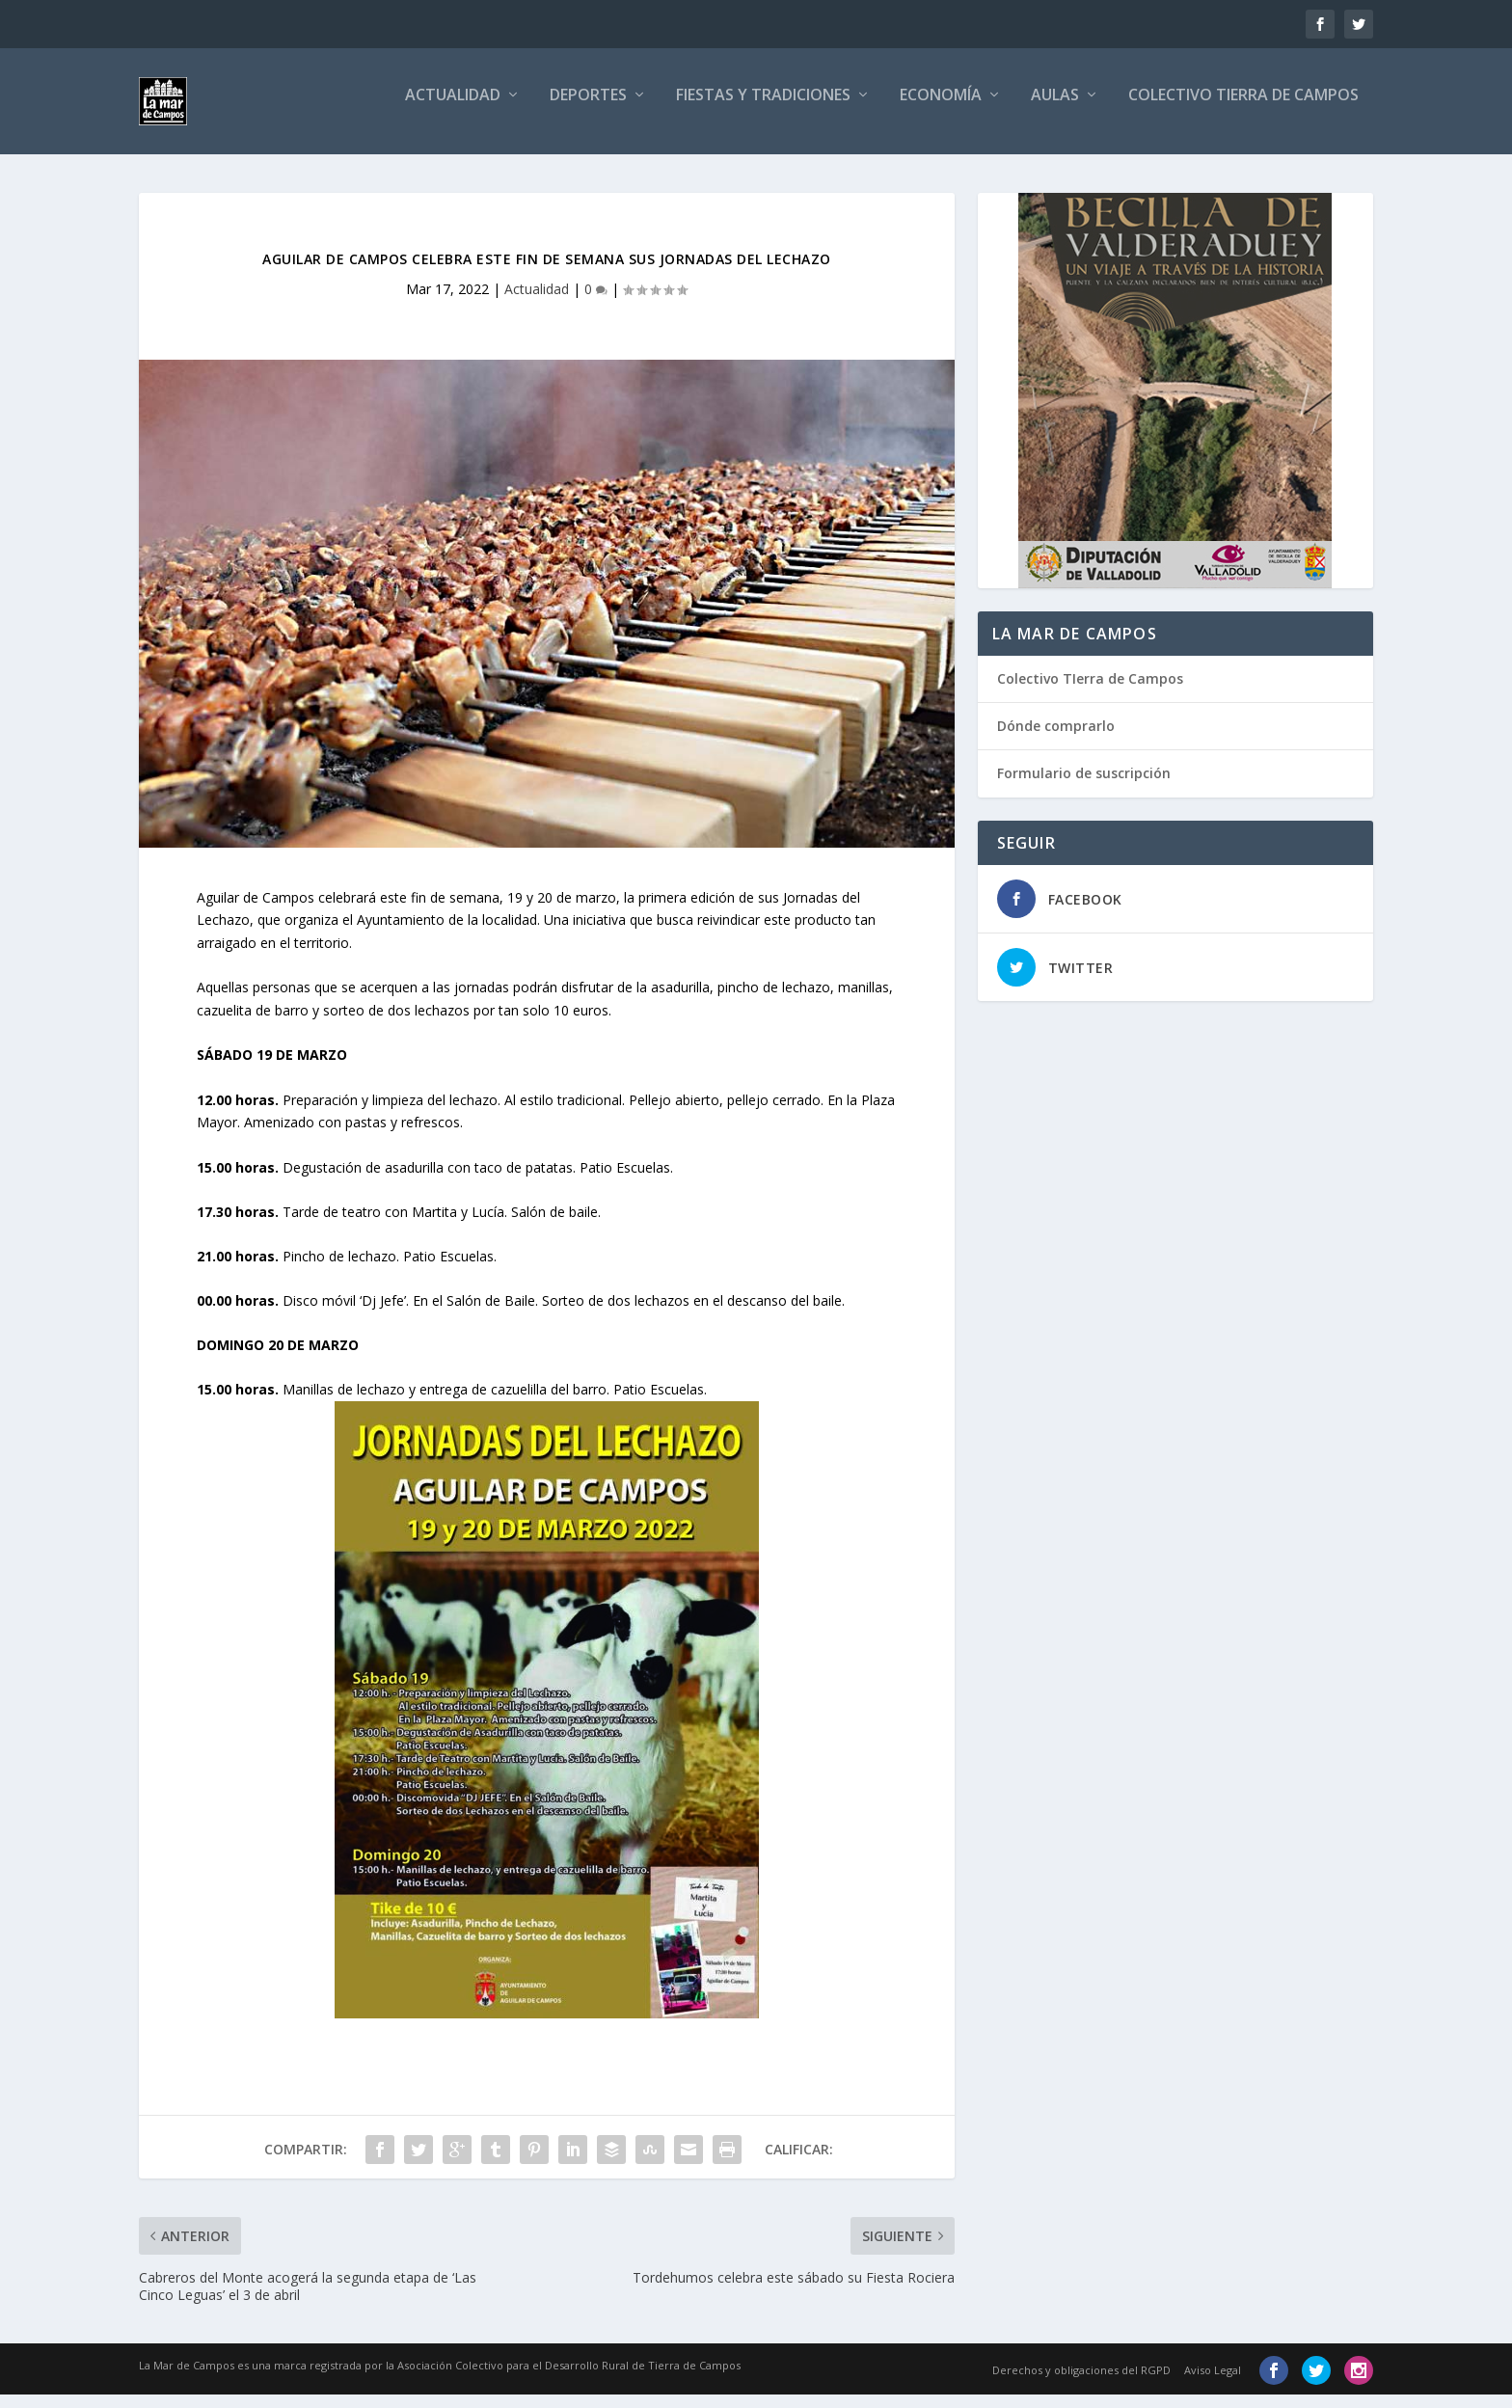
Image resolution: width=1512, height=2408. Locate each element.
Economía (941, 109)
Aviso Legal (1212, 2383)
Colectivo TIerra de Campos (1090, 692)
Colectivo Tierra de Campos (1243, 109)
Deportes (588, 109)
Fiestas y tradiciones (763, 109)
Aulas (1055, 109)
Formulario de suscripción (1084, 786)
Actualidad (452, 109)
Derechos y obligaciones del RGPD (1081, 2383)
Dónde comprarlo (1056, 739)
